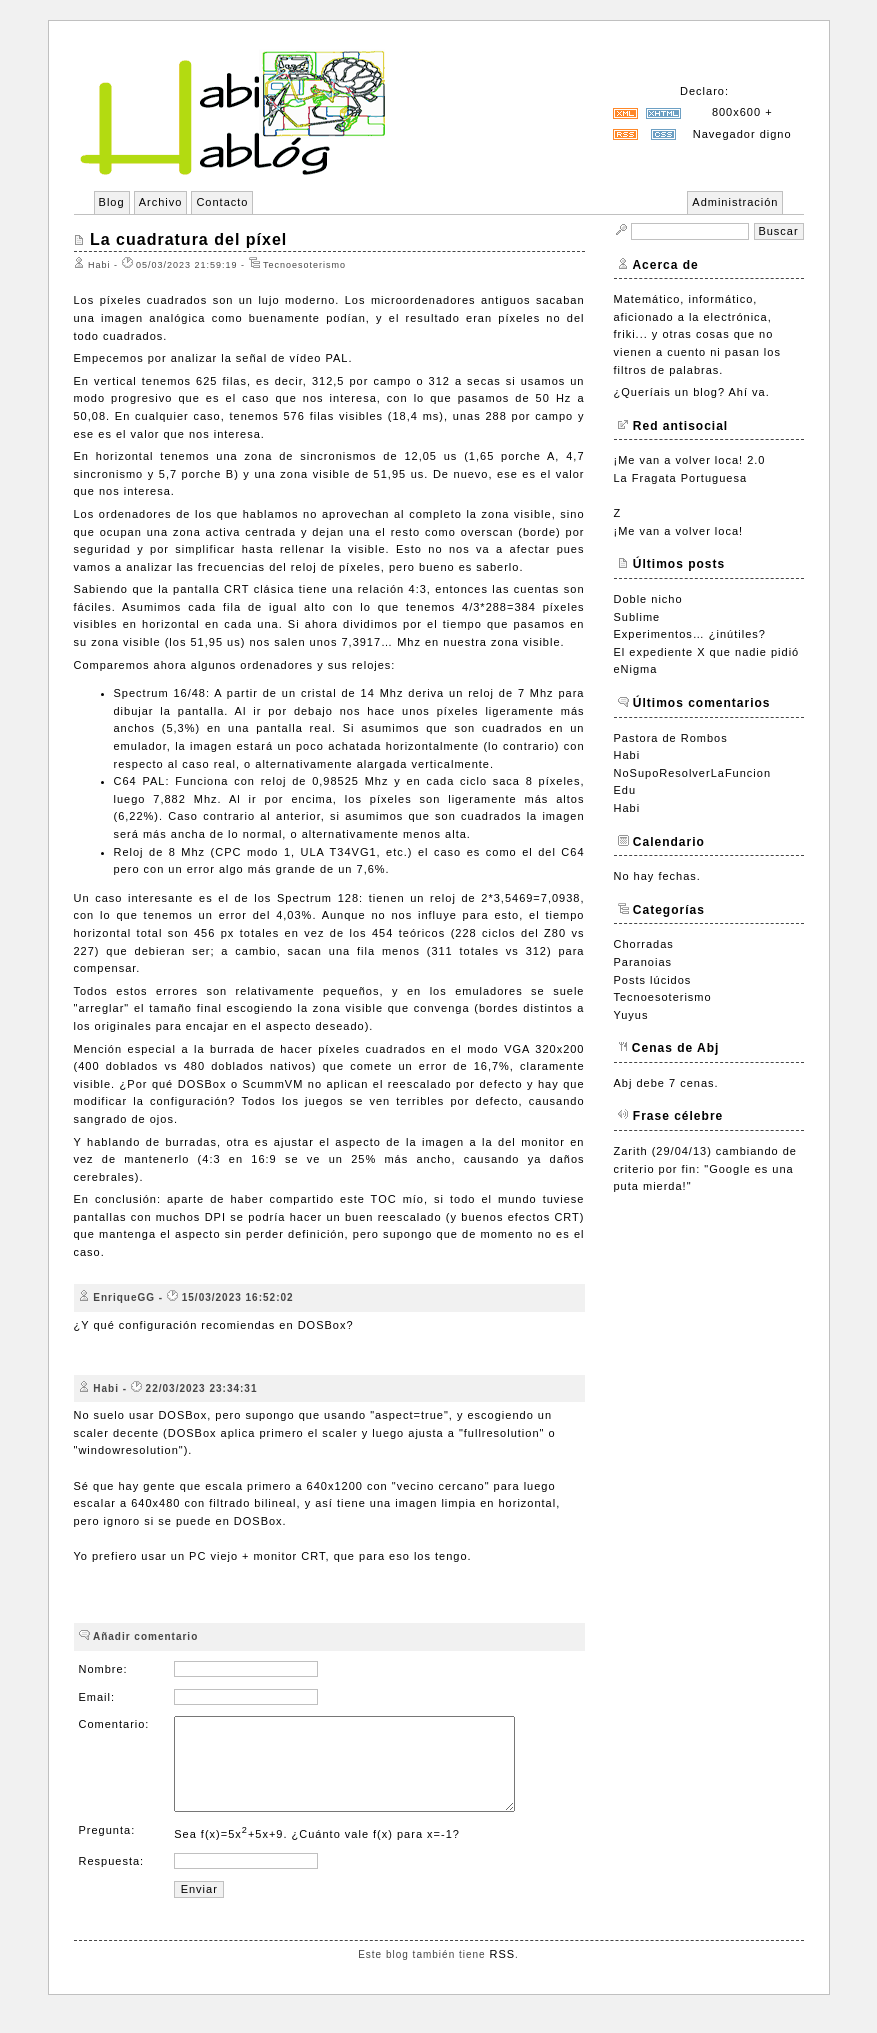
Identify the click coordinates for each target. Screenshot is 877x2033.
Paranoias (643, 962)
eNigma (636, 669)
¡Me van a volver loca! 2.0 (690, 460)
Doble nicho (648, 599)
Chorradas (644, 944)
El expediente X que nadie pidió (707, 652)
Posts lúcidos (653, 980)
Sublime (637, 617)
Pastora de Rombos (671, 738)
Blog (112, 202)
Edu (625, 790)
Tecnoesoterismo (663, 997)
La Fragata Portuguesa (681, 478)
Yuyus (631, 1015)
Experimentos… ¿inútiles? (690, 634)
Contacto (222, 202)
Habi (627, 755)
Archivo (161, 202)
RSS (502, 1972)
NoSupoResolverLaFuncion (693, 773)
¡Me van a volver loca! (679, 531)
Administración (735, 202)
